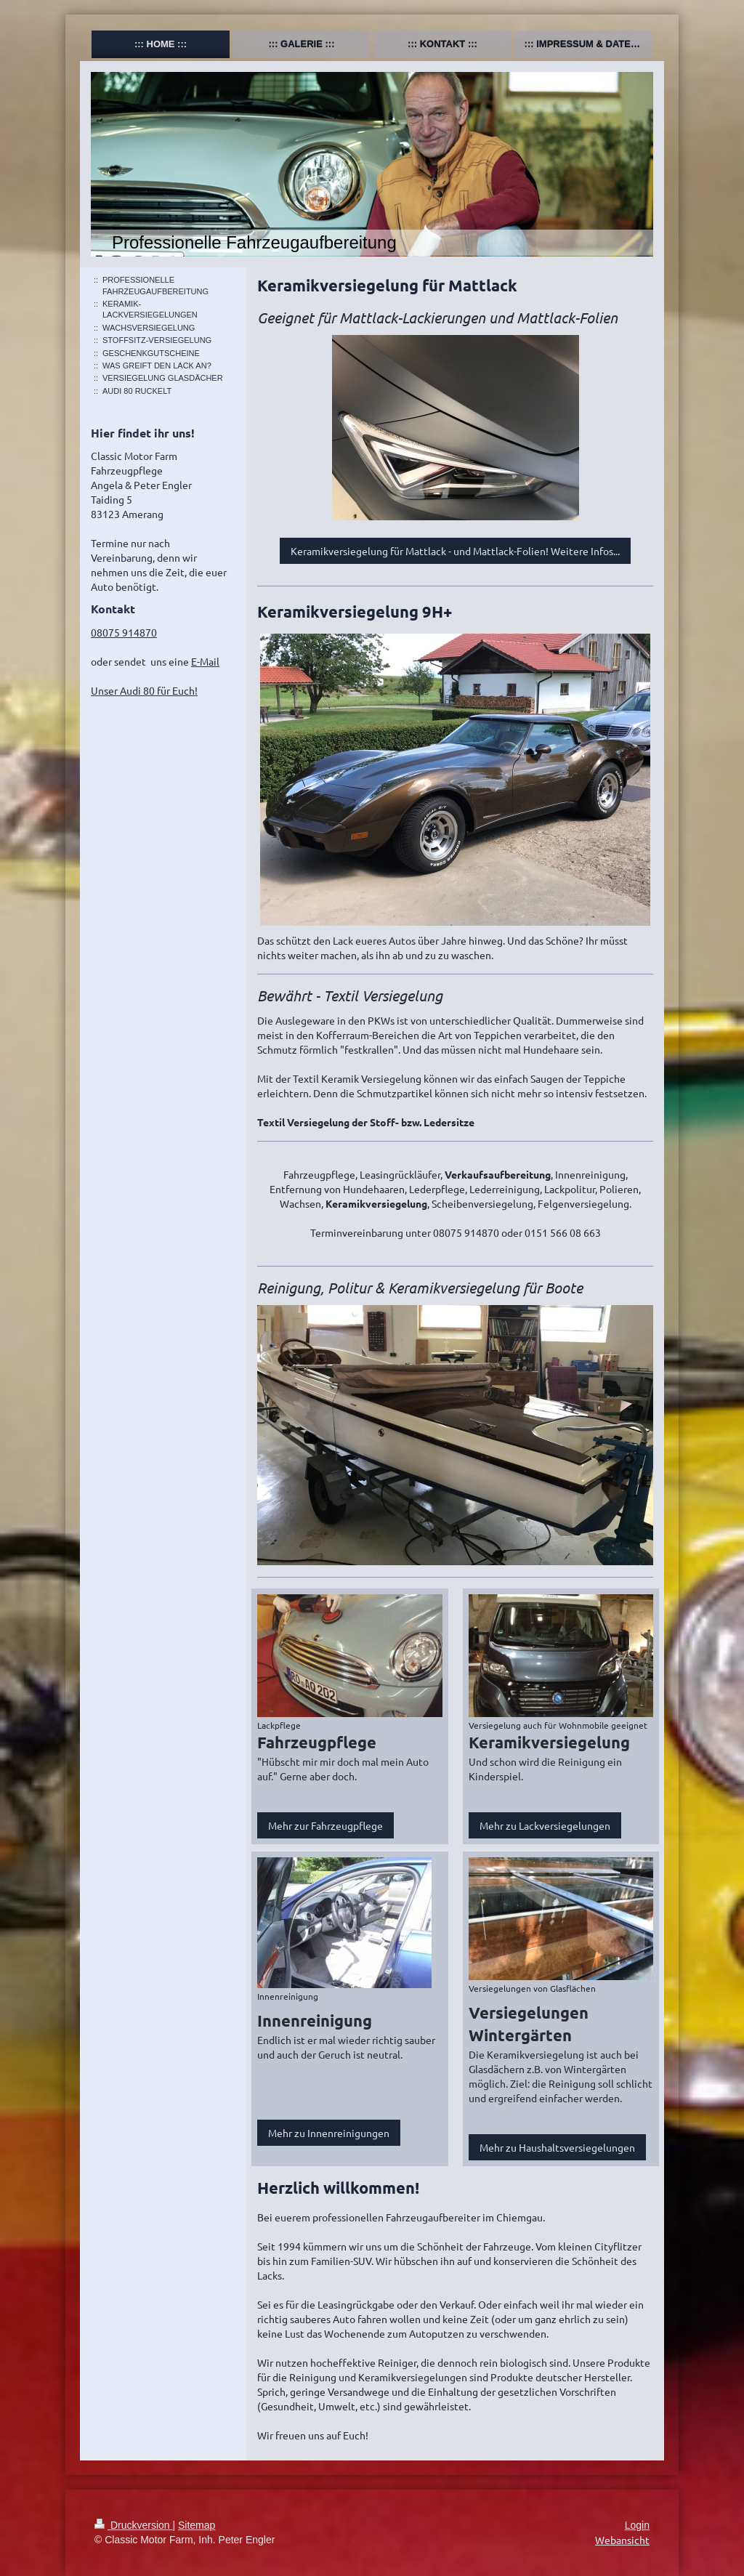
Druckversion (133, 2525)
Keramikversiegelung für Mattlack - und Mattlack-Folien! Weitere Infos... (455, 550)
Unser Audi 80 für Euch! (144, 690)
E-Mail (205, 661)
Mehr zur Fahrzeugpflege (325, 1825)
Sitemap (196, 2525)
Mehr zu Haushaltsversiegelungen (557, 2147)
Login (637, 2525)
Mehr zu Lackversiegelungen (545, 1825)
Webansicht (622, 2539)
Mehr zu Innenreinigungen (328, 2132)
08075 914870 (124, 632)
